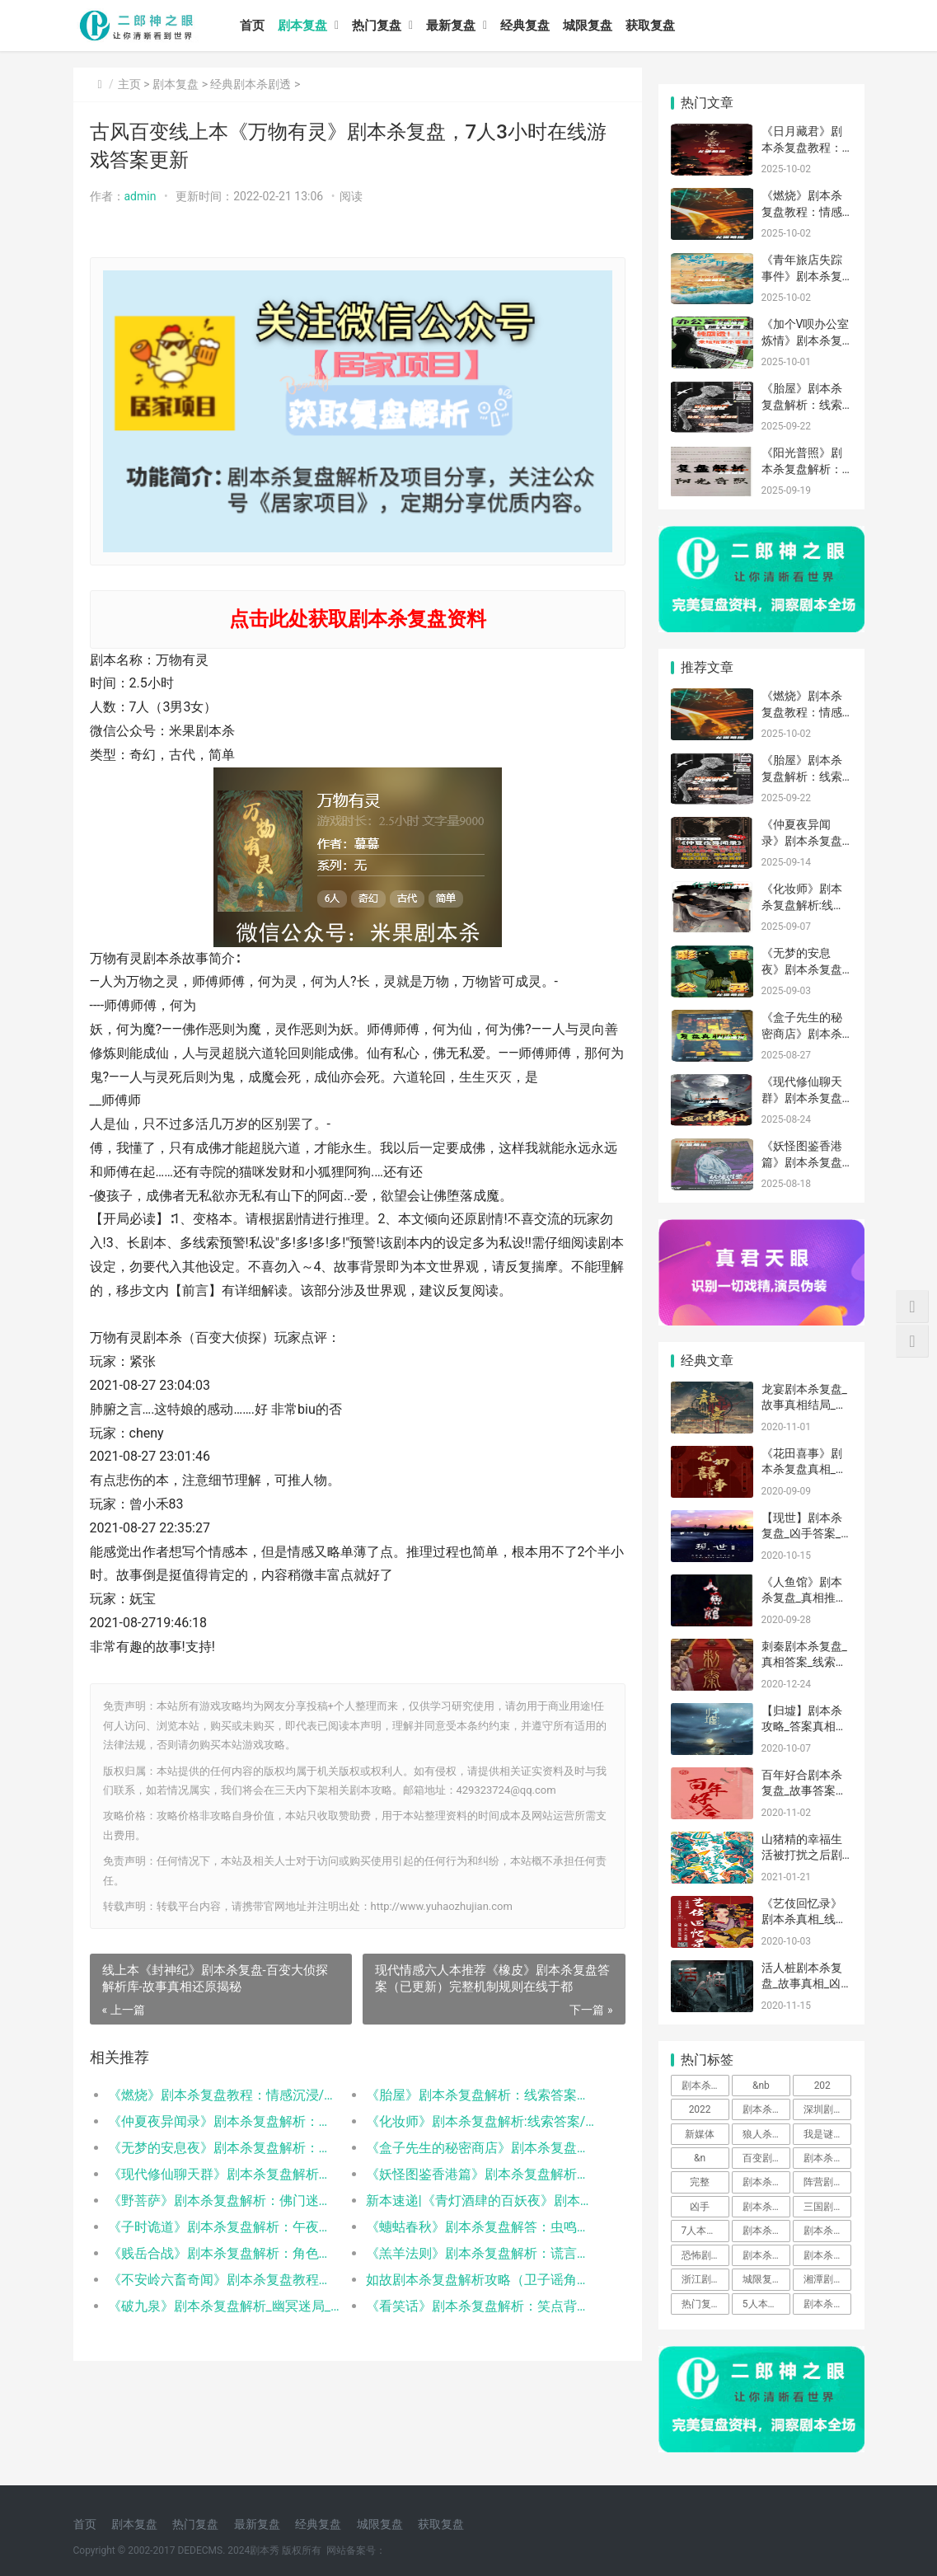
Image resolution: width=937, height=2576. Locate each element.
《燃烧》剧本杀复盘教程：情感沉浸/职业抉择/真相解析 (224, 2095)
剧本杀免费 (766, 2206)
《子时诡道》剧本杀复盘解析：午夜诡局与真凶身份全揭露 (224, 2227)
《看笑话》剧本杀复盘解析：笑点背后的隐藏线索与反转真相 (482, 2306)
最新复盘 (451, 25)
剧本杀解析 (827, 2230)
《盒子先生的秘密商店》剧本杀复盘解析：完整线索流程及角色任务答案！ (482, 2148)
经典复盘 (525, 25)
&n (699, 2158)
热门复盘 (376, 25)
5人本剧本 (765, 2304)
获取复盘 (650, 25)
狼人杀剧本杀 (766, 2134)
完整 (700, 2182)
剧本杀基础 (827, 2158)
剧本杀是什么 (766, 2230)
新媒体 (699, 2134)
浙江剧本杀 (705, 2279)
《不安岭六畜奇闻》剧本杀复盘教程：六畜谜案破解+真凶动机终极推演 (224, 2279)
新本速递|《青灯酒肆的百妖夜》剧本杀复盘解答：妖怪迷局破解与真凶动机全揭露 (482, 2200)
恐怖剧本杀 (705, 2255)
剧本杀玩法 (827, 2255)
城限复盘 (587, 25)
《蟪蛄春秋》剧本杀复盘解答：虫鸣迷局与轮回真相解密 (482, 2227)
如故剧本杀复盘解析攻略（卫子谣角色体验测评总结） (482, 2279)
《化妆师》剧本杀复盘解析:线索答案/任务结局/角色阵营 (482, 2121)
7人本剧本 (704, 2230)
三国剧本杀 (827, 2206)
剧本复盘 (302, 25)
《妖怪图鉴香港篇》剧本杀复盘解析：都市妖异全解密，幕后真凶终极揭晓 (482, 2174)
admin (140, 196)
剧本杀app (826, 2304)
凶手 (700, 2206)
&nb (761, 2085)
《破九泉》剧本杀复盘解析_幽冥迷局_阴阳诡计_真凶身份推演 (224, 2306)
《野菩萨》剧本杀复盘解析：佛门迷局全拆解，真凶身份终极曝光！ (224, 2200)
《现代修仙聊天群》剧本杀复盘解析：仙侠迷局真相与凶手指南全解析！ (224, 2174)
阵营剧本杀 (827, 2182)
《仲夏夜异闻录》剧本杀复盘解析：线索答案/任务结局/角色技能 (224, 2121)
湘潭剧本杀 (827, 2279)
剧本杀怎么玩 (766, 2255)
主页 (129, 84)
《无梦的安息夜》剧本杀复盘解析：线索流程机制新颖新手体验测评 (224, 2148)
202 (822, 2085)
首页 (252, 25)
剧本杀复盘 (766, 2182)
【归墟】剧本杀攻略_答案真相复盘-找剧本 (804, 1726)
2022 (700, 2109)
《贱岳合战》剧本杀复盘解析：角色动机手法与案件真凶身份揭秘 (224, 2253)
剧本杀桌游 (705, 2085)
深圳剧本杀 (827, 2109)
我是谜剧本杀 (827, 2134)
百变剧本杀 (766, 2158)
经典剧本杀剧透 (250, 84)
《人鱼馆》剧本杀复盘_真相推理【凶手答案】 (804, 1598)
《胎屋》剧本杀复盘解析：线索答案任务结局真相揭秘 (482, 2095)
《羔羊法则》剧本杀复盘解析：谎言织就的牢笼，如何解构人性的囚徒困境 (482, 2253)
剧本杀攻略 (766, 2109)
